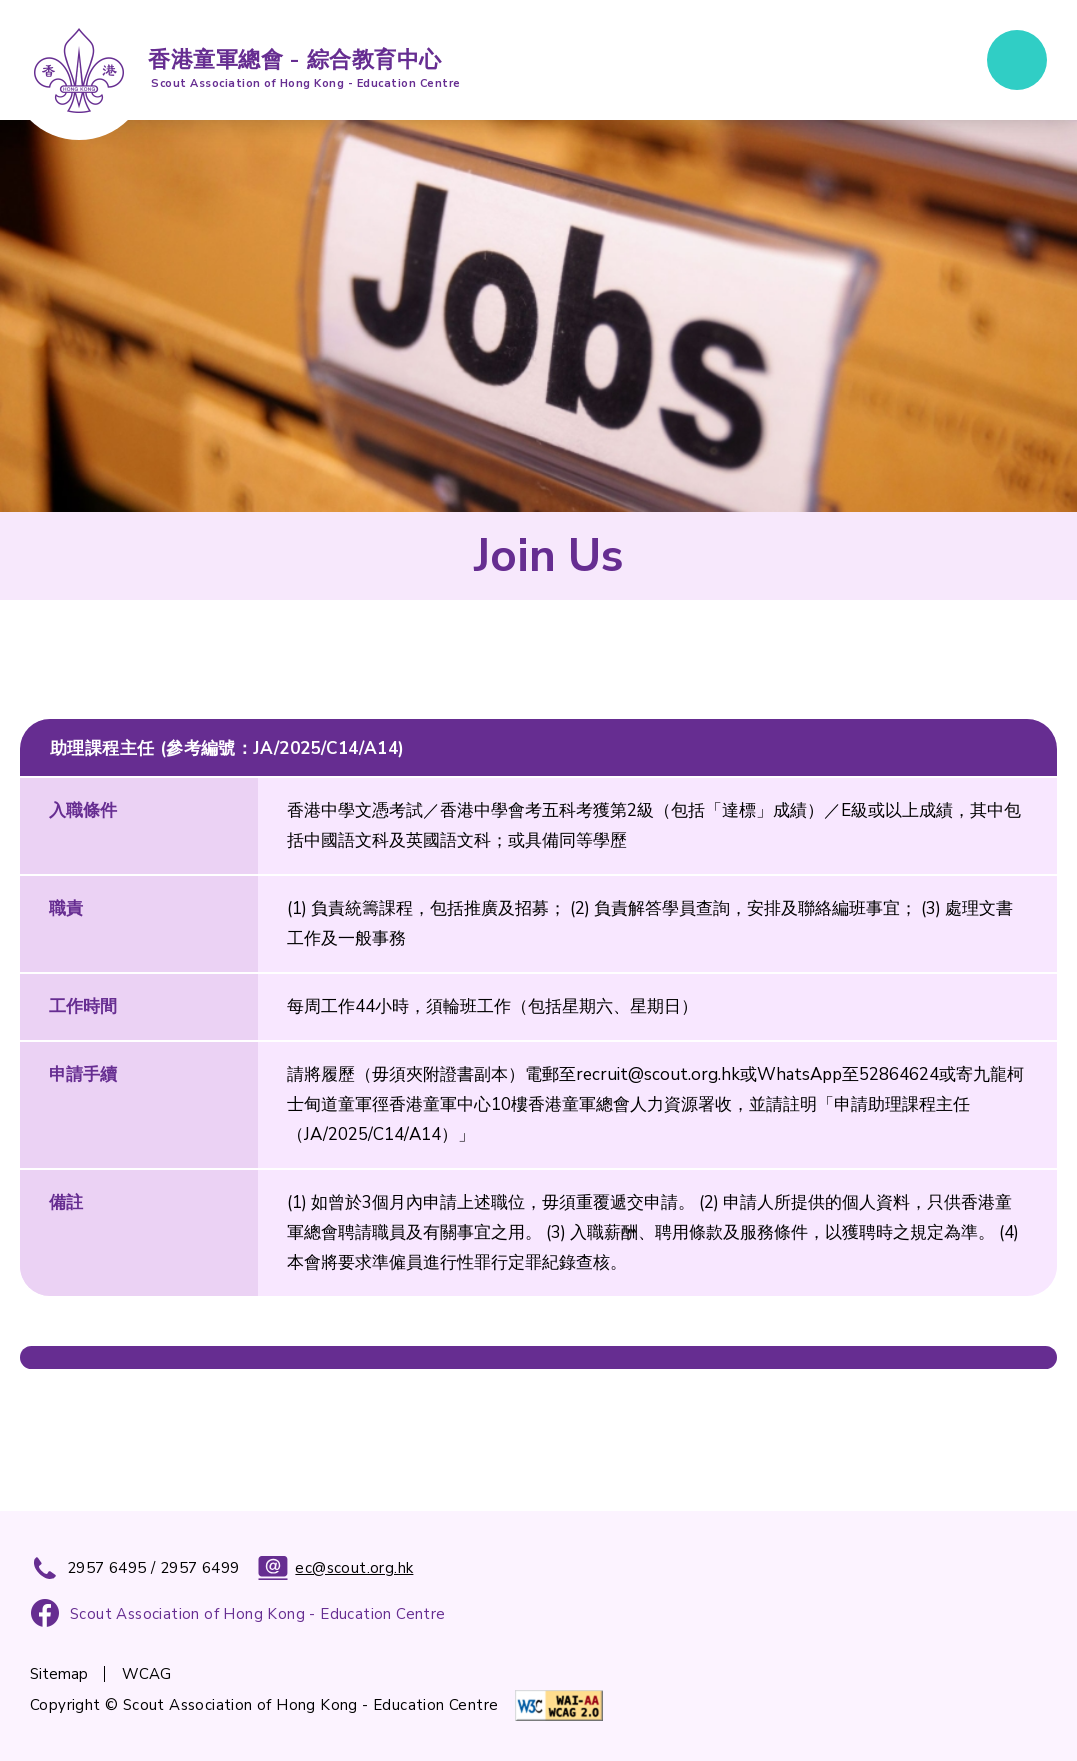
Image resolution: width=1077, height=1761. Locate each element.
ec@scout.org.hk (335, 1568)
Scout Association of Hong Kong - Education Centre (258, 1614)
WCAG (146, 1674)
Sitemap (59, 1674)
